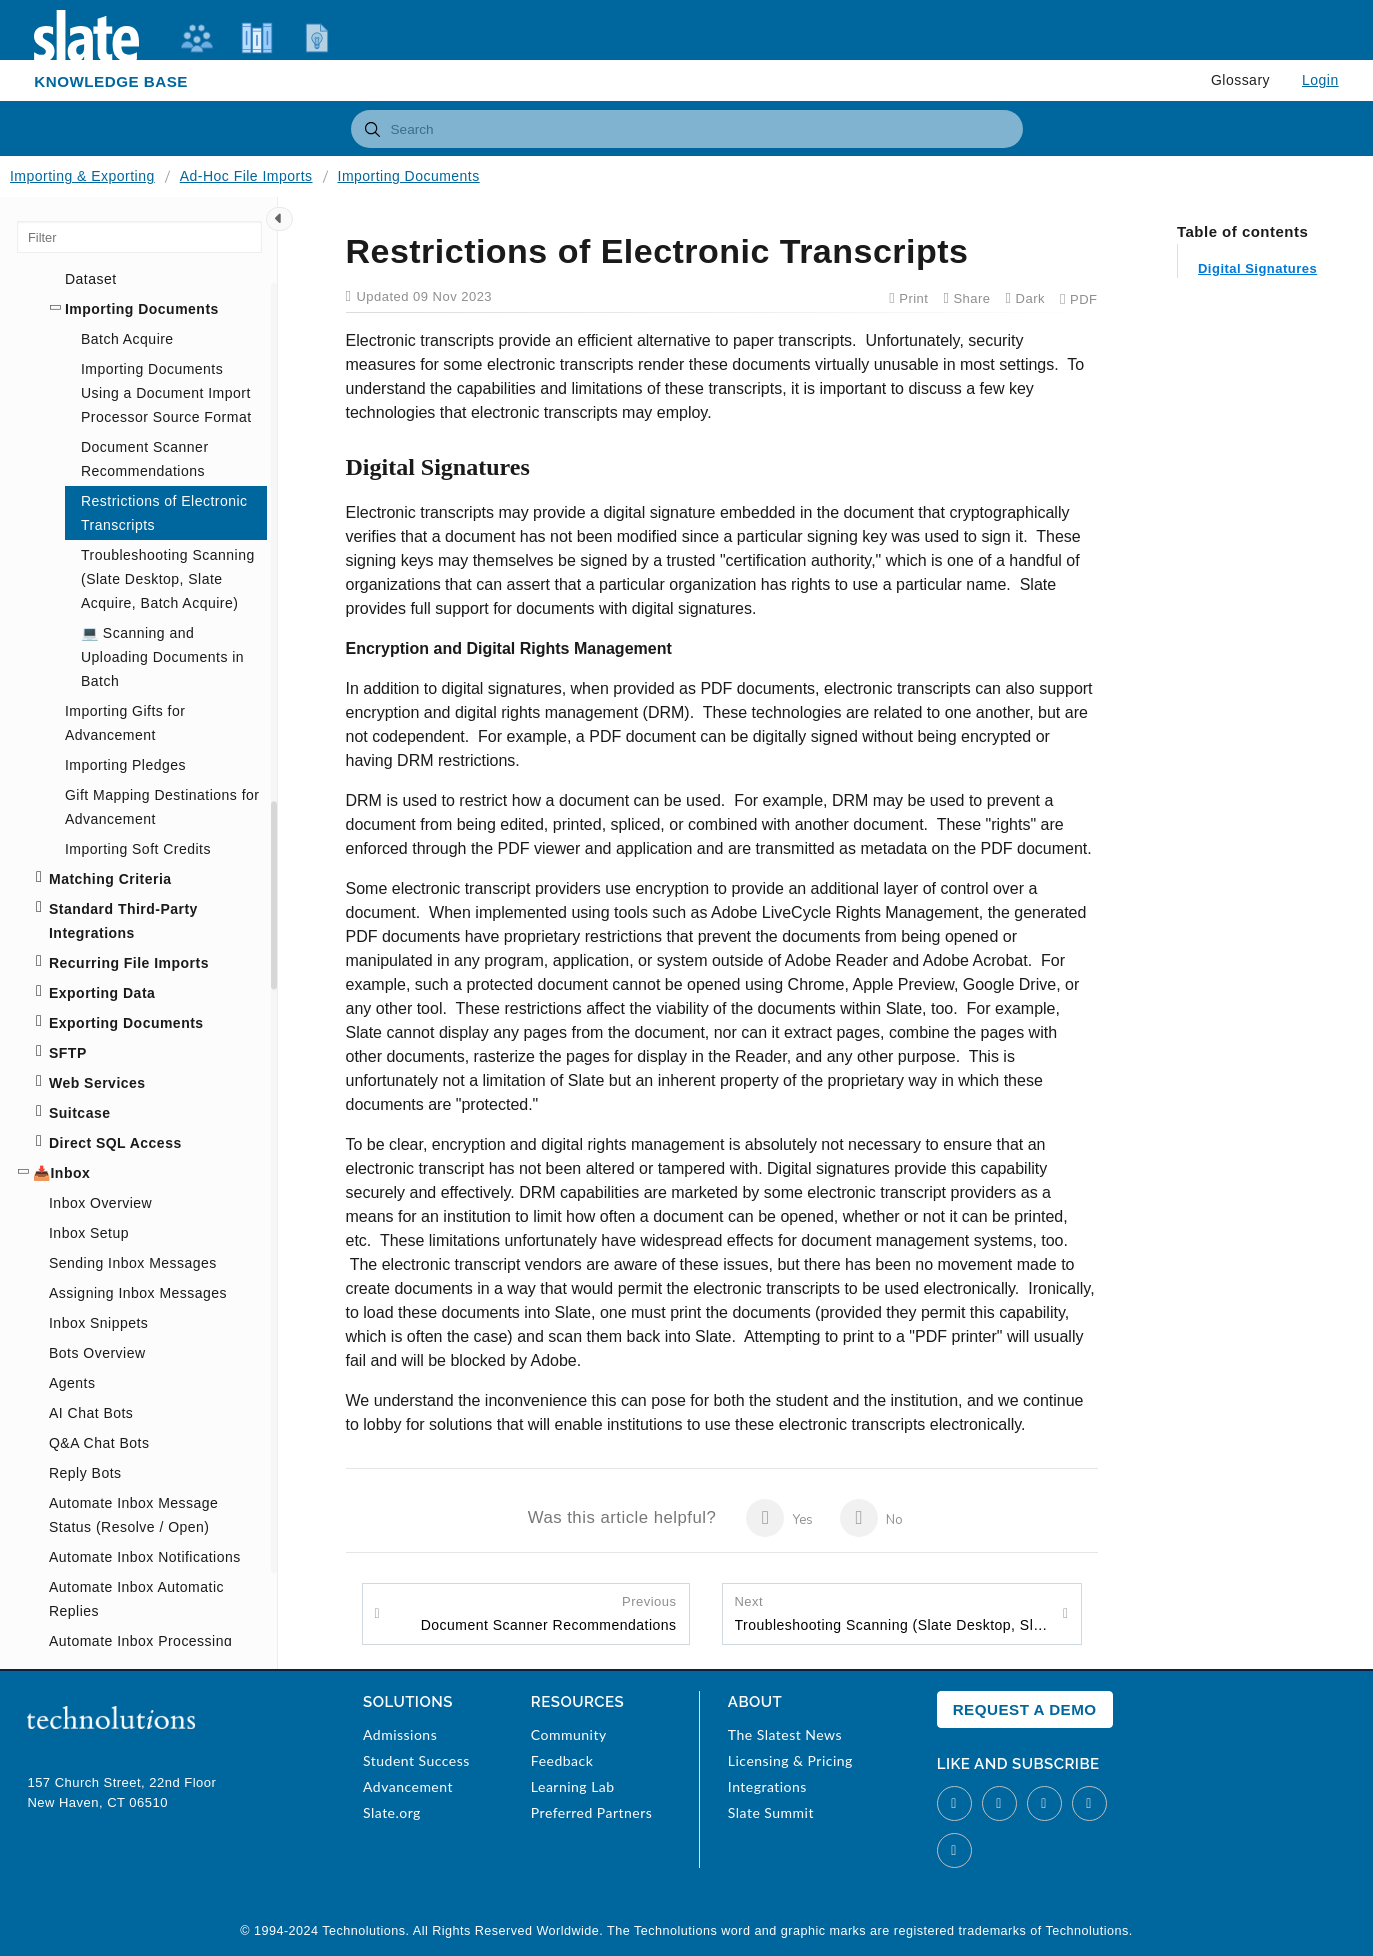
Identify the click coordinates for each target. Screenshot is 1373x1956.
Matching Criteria (110, 879)
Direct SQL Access (115, 1143)
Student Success (416, 1760)
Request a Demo (1025, 1709)
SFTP (68, 1053)
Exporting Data (102, 993)
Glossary (1240, 80)
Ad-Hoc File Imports (246, 176)
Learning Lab (573, 1786)
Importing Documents (409, 176)
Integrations (767, 1786)
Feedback (562, 1760)
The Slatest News (785, 1734)
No (871, 1518)
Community (569, 1734)
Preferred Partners (591, 1812)
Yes (779, 1518)
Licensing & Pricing (790, 1760)
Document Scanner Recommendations (549, 1613)
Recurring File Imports (129, 963)
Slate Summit (771, 1812)
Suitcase (79, 1113)
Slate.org (392, 1812)
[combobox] (687, 129)
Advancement (408, 1786)
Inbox (70, 1173)
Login (1320, 80)
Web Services (97, 1083)
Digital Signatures (1257, 208)
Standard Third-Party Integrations (123, 921)
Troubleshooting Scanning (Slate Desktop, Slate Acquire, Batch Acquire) (894, 1613)
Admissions (400, 1734)
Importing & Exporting (82, 176)
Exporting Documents (126, 1023)
